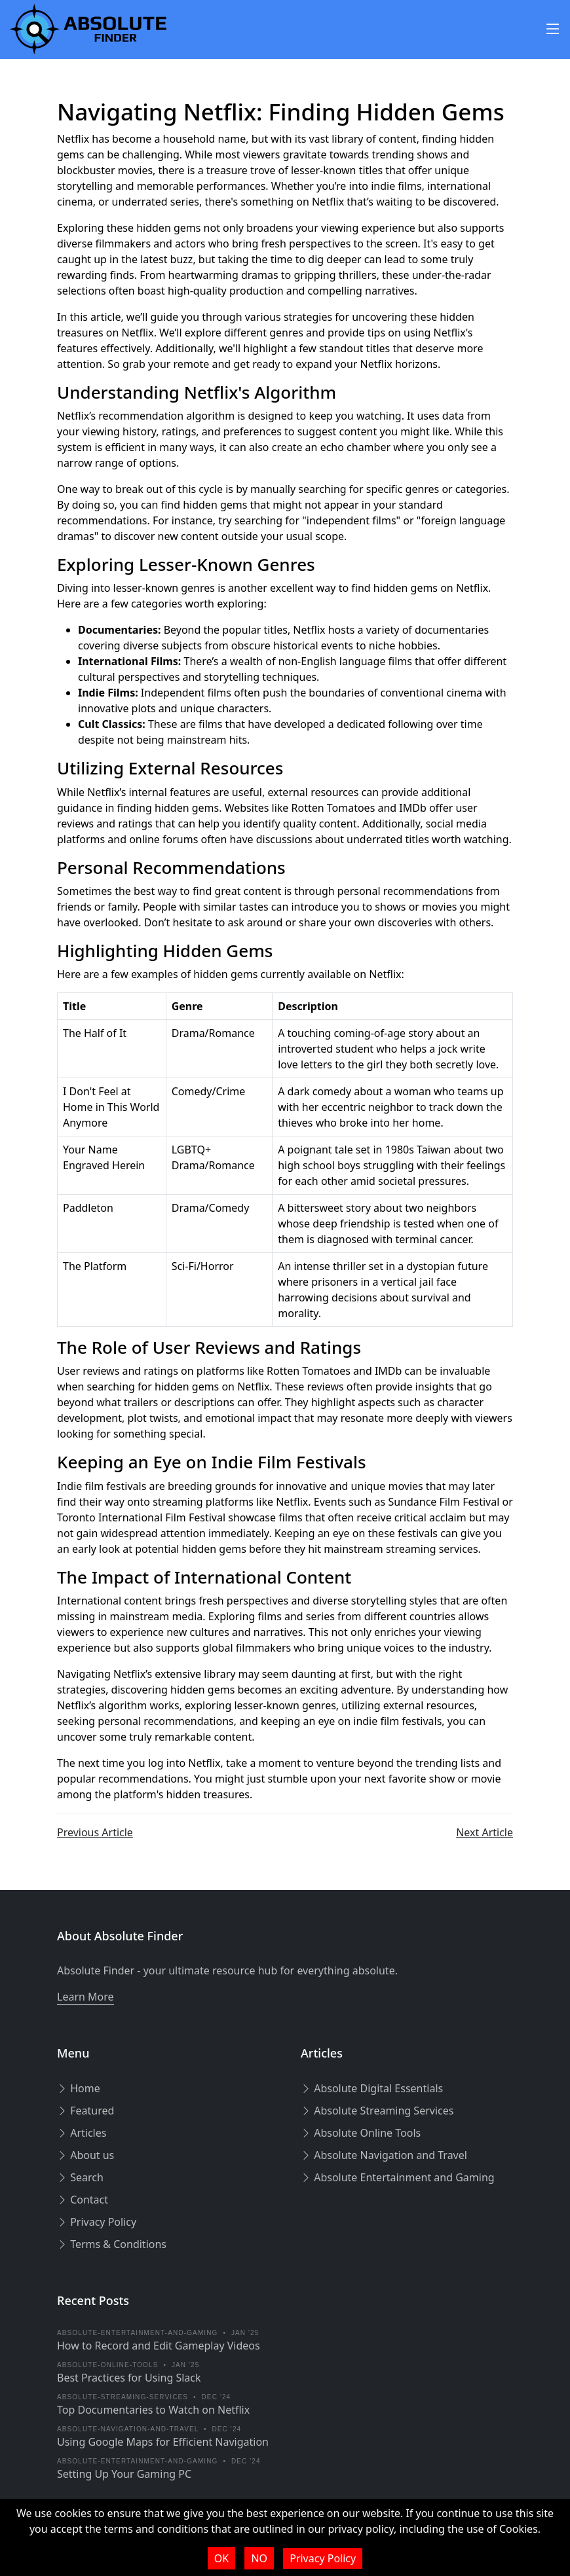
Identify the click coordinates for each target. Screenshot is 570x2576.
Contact (82, 2199)
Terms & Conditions (111, 2244)
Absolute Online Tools (361, 2133)
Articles (81, 2133)
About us (85, 2155)
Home (78, 2088)
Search (80, 2177)
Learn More (85, 1996)
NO (259, 2558)
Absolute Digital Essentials (372, 2088)
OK (221, 2558)
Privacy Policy (96, 2222)
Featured (85, 2110)
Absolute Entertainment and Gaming (398, 2177)
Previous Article (95, 1832)
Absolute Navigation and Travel (384, 2155)
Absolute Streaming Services (377, 2110)
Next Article (484, 1832)
